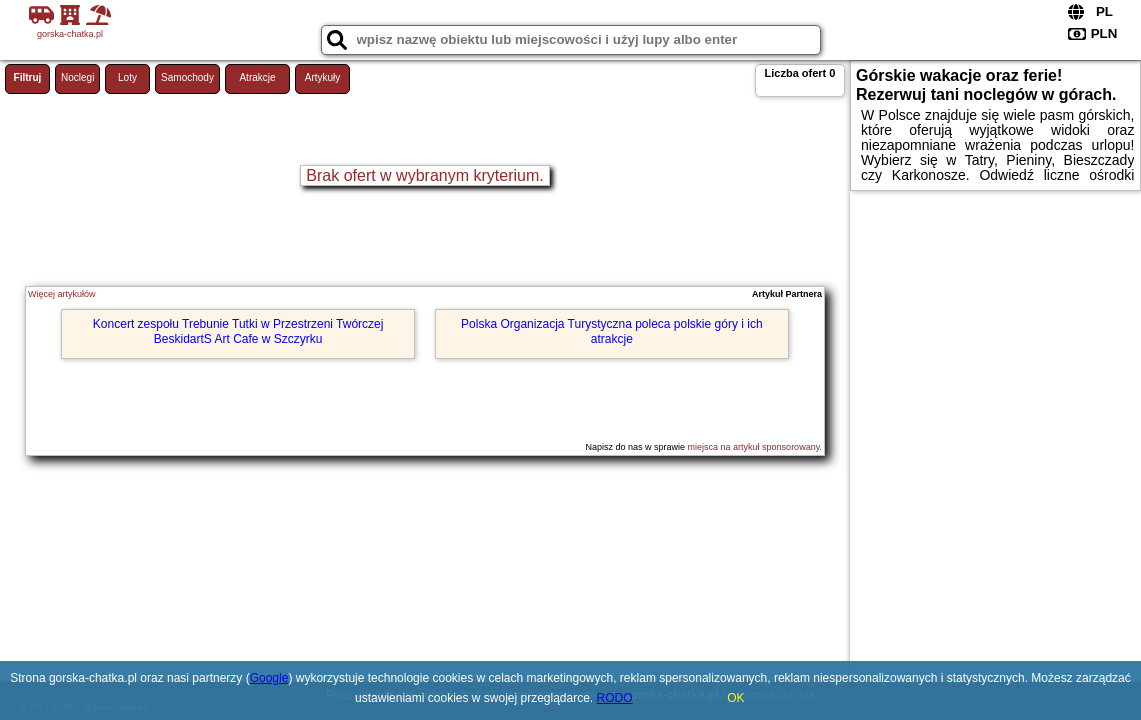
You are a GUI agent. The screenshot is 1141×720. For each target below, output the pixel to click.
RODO (615, 698)
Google (269, 678)
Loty (127, 77)
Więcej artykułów (62, 294)
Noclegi (77, 77)
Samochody (187, 77)
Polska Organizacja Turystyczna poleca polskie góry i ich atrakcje (611, 331)
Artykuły (323, 77)
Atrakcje (257, 77)
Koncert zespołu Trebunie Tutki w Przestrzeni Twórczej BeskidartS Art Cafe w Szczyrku (238, 331)
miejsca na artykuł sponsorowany (754, 447)
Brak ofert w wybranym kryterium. (424, 175)
